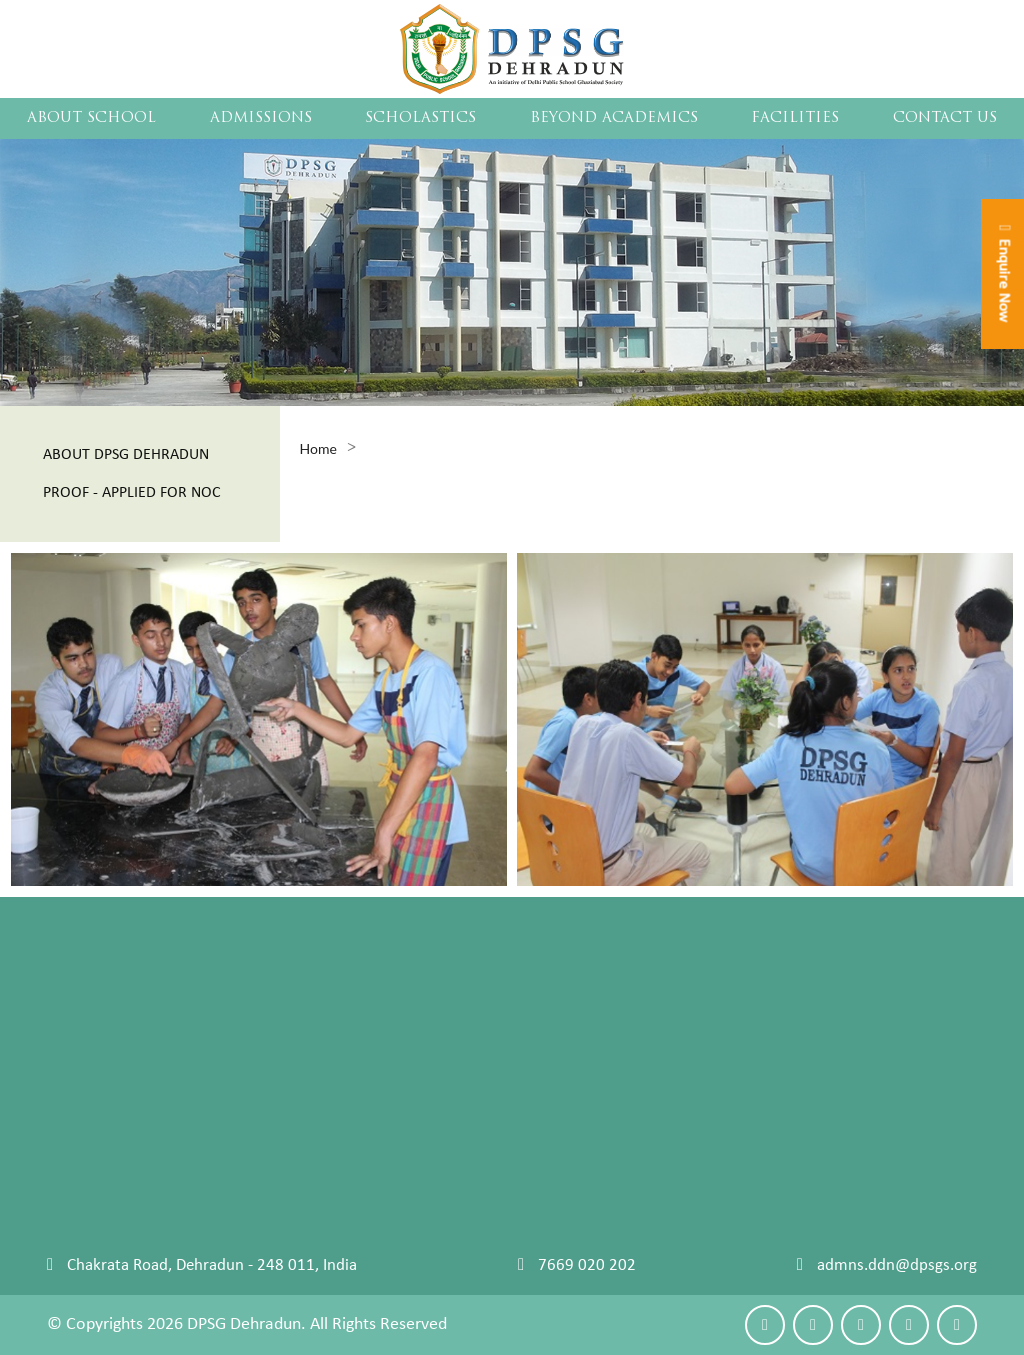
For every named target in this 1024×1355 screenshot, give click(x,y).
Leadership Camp (787, 1088)
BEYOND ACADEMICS (614, 118)
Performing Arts (783, 1037)
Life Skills (568, 1011)
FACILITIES (795, 118)
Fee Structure (405, 1011)
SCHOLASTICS (420, 118)
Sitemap (75, 1088)
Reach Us (78, 1238)
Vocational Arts (780, 1139)
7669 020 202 (587, 1265)
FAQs (376, 1037)
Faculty (72, 1011)
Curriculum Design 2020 (620, 986)
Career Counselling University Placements (191, 1062)
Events (751, 986)
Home (318, 448)
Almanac (567, 1037)
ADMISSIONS (261, 118)
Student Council (102, 1037)
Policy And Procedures (436, 986)
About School (91, 118)
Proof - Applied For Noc (132, 493)
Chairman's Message (118, 986)
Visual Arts (765, 1113)
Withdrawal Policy (422, 1062)
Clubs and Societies (794, 1062)
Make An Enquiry (106, 1213)
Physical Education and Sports (831, 1011)
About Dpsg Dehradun (126, 455)
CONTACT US (945, 118)
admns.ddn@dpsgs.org (897, 1265)
